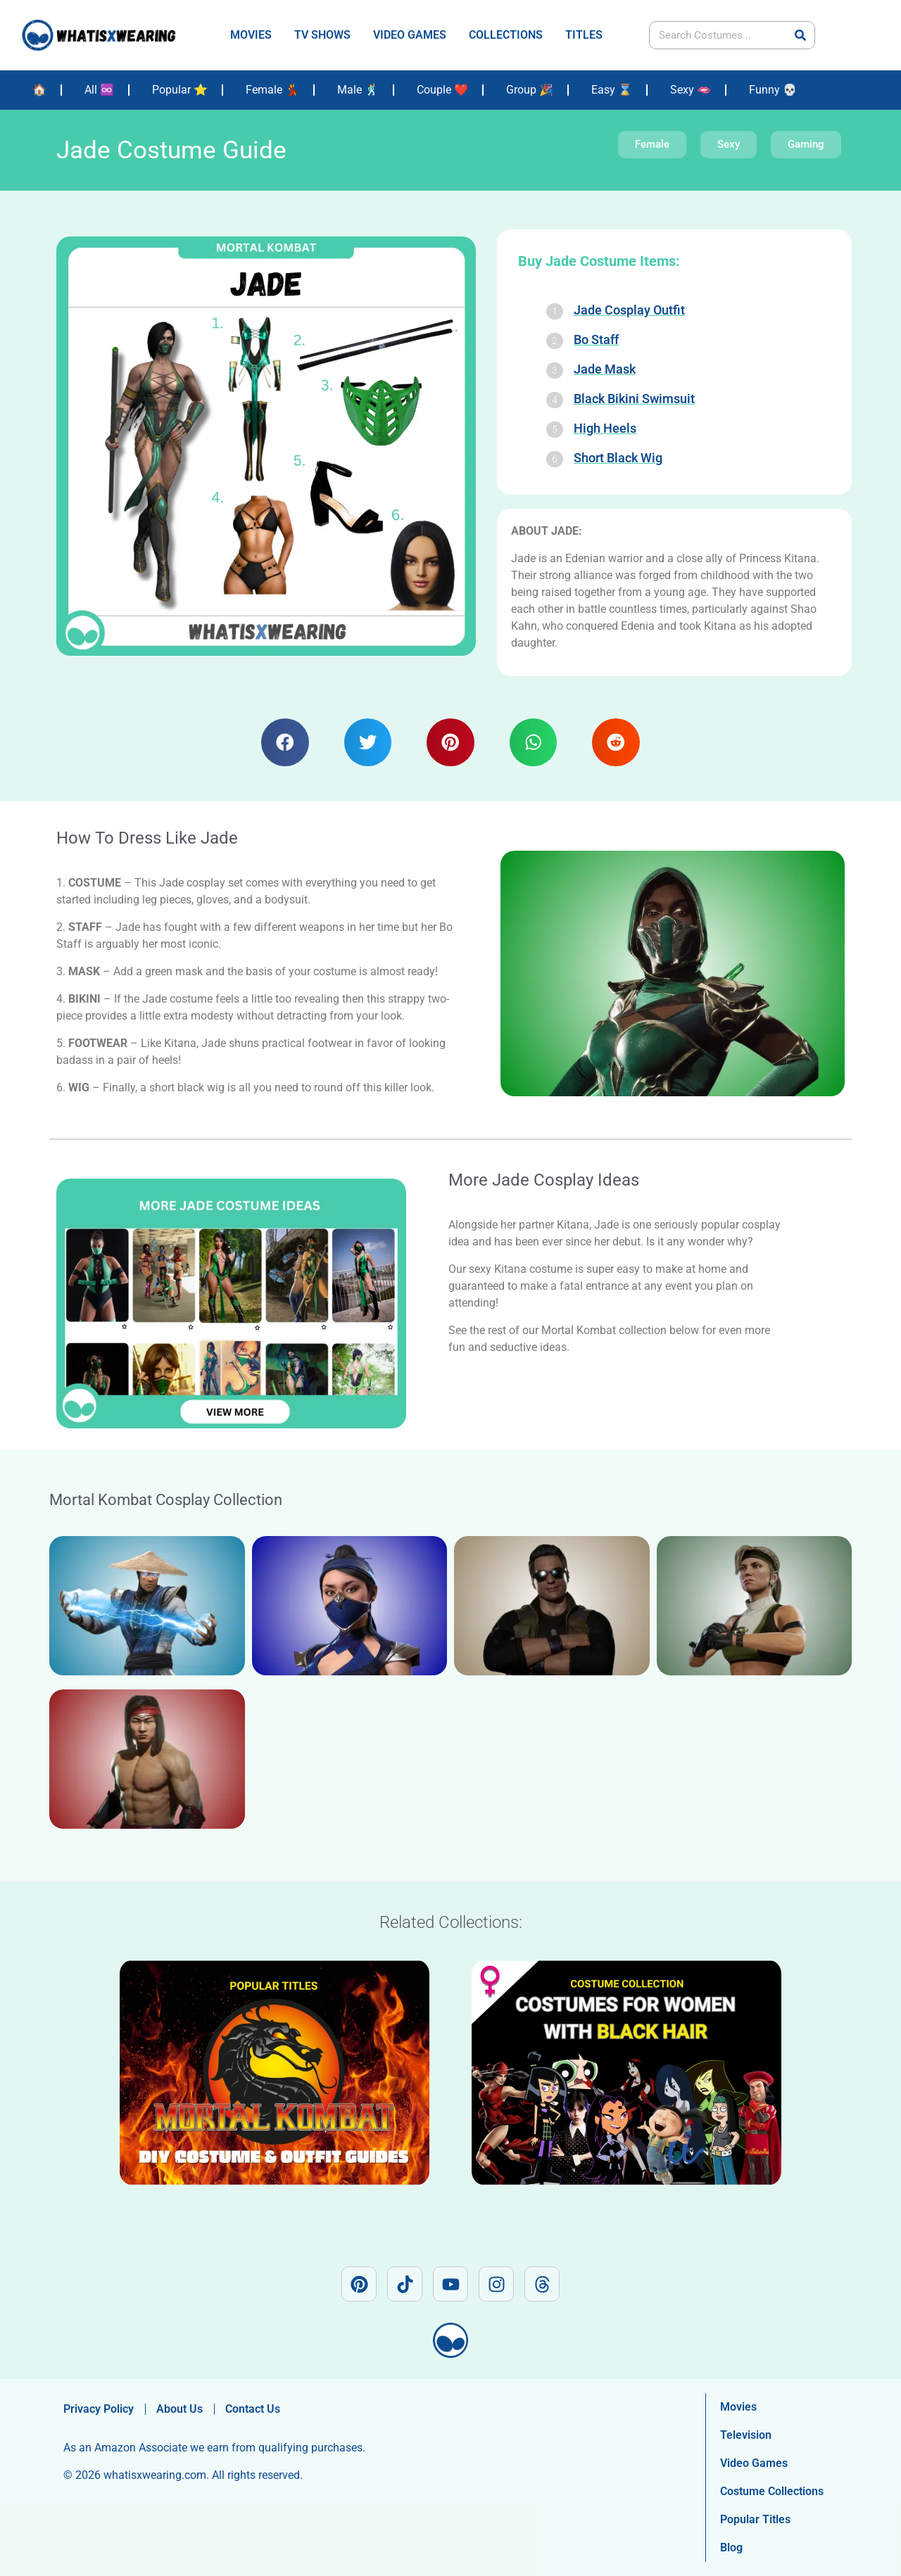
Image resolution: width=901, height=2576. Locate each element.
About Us (179, 2409)
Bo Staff (596, 339)
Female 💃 (272, 89)
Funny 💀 (773, 89)
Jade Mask (605, 369)
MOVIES (251, 35)
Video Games (754, 2463)
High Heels (605, 428)
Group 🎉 (529, 89)
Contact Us (252, 2409)
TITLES (584, 35)
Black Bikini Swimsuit (634, 398)
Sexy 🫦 (690, 89)
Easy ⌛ (611, 89)
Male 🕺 (358, 89)
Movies (738, 2406)
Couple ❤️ (442, 89)
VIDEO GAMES (409, 35)
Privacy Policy (98, 2409)
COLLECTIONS (506, 35)
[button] (285, 742)
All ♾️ (99, 89)
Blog (731, 2547)
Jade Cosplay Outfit (629, 310)
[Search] (800, 35)
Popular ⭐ (180, 89)
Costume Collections (772, 2491)
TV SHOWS (322, 35)
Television (745, 2435)
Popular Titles (755, 2519)
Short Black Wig (618, 457)
